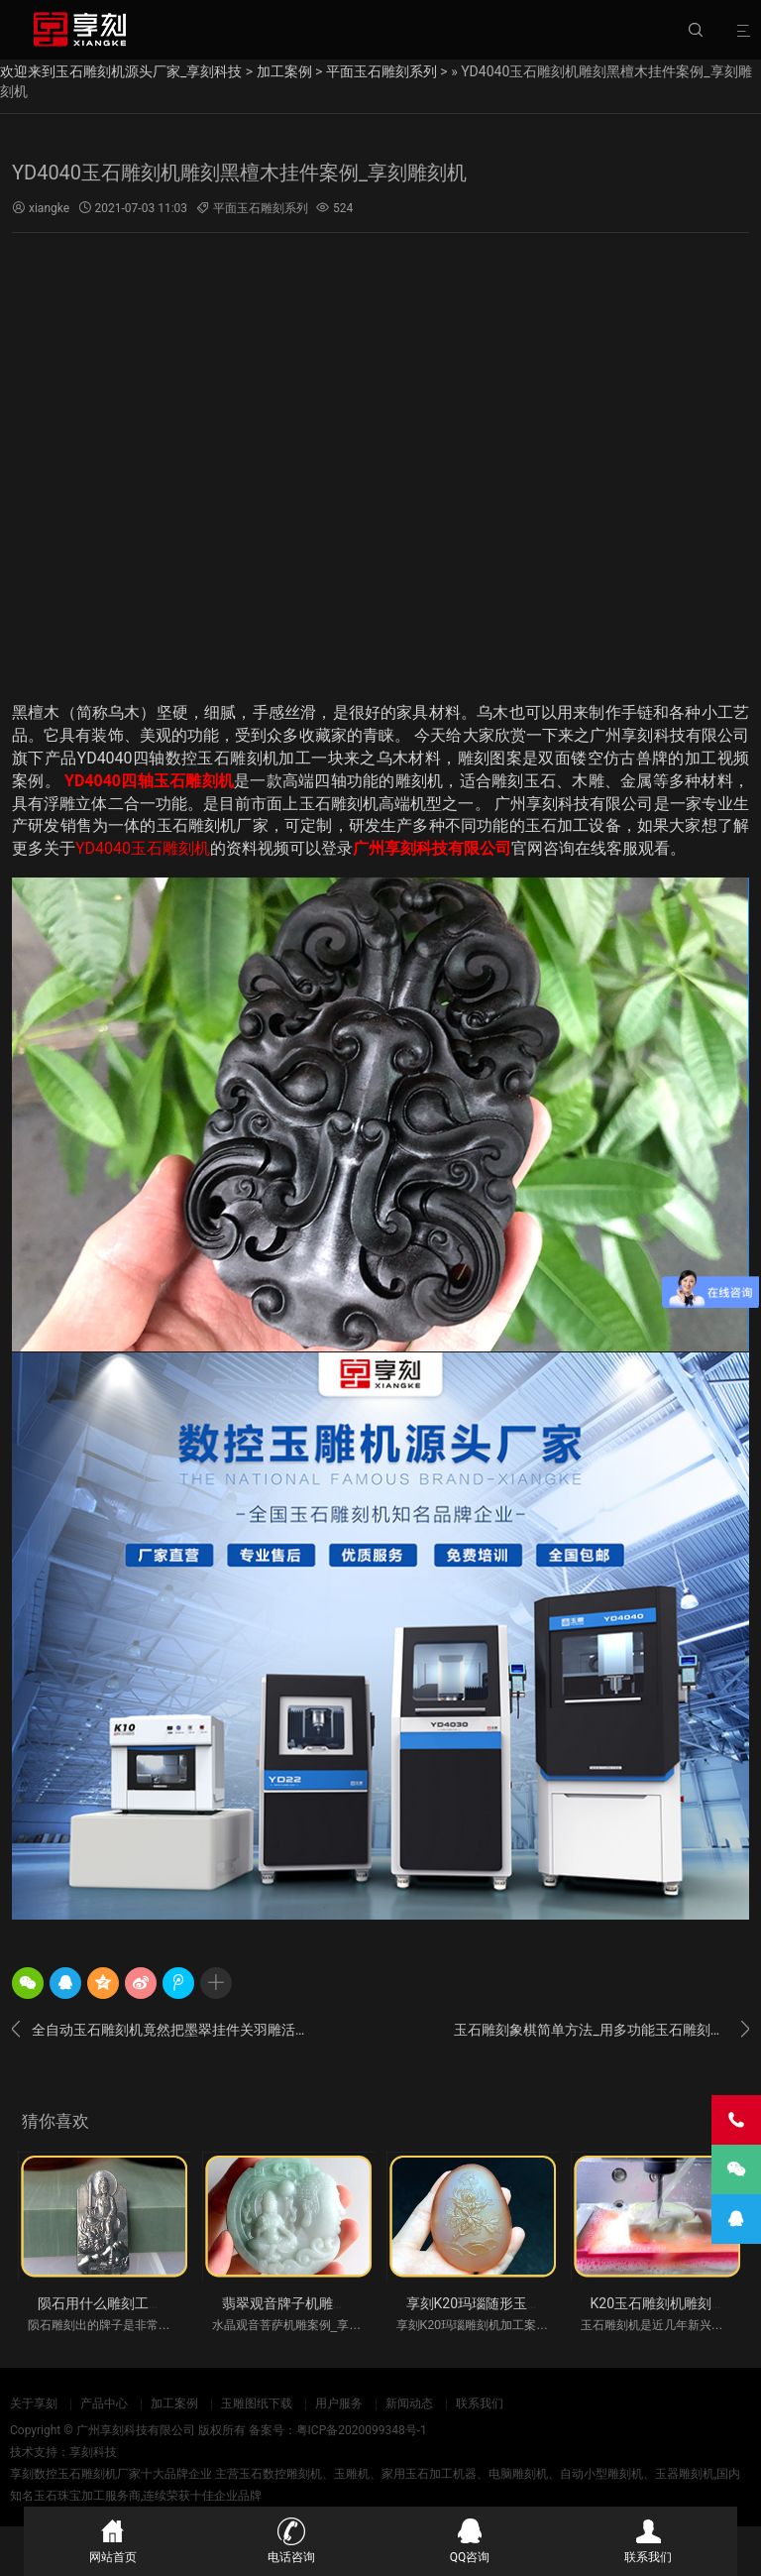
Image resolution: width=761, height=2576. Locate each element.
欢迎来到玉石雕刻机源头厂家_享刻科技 (121, 71)
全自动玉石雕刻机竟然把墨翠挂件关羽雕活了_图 (159, 2030)
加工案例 (284, 71)
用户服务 (339, 2403)
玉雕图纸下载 (256, 2403)
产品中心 (104, 2403)
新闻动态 (409, 2403)
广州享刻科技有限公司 (432, 848)
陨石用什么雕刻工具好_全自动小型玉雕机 (165, 2303)
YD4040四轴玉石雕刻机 (149, 780)
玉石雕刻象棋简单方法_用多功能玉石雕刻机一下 (601, 2030)
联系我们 (479, 2403)
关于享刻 (33, 2403)
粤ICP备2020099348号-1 (361, 2430)
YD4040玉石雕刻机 (142, 848)
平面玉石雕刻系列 (381, 71)
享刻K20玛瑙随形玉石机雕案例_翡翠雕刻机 (539, 2303)
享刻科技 (93, 2452)
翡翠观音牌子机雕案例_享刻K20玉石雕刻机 (355, 2303)
